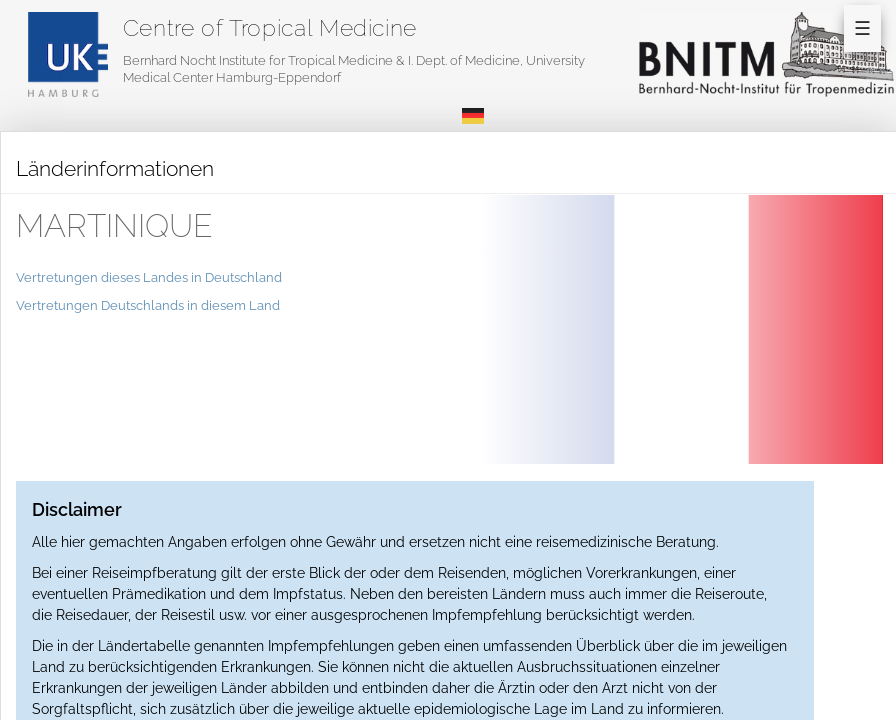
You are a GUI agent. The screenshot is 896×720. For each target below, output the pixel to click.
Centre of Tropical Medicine (270, 27)
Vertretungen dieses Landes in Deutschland (149, 277)
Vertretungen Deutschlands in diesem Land (148, 305)
